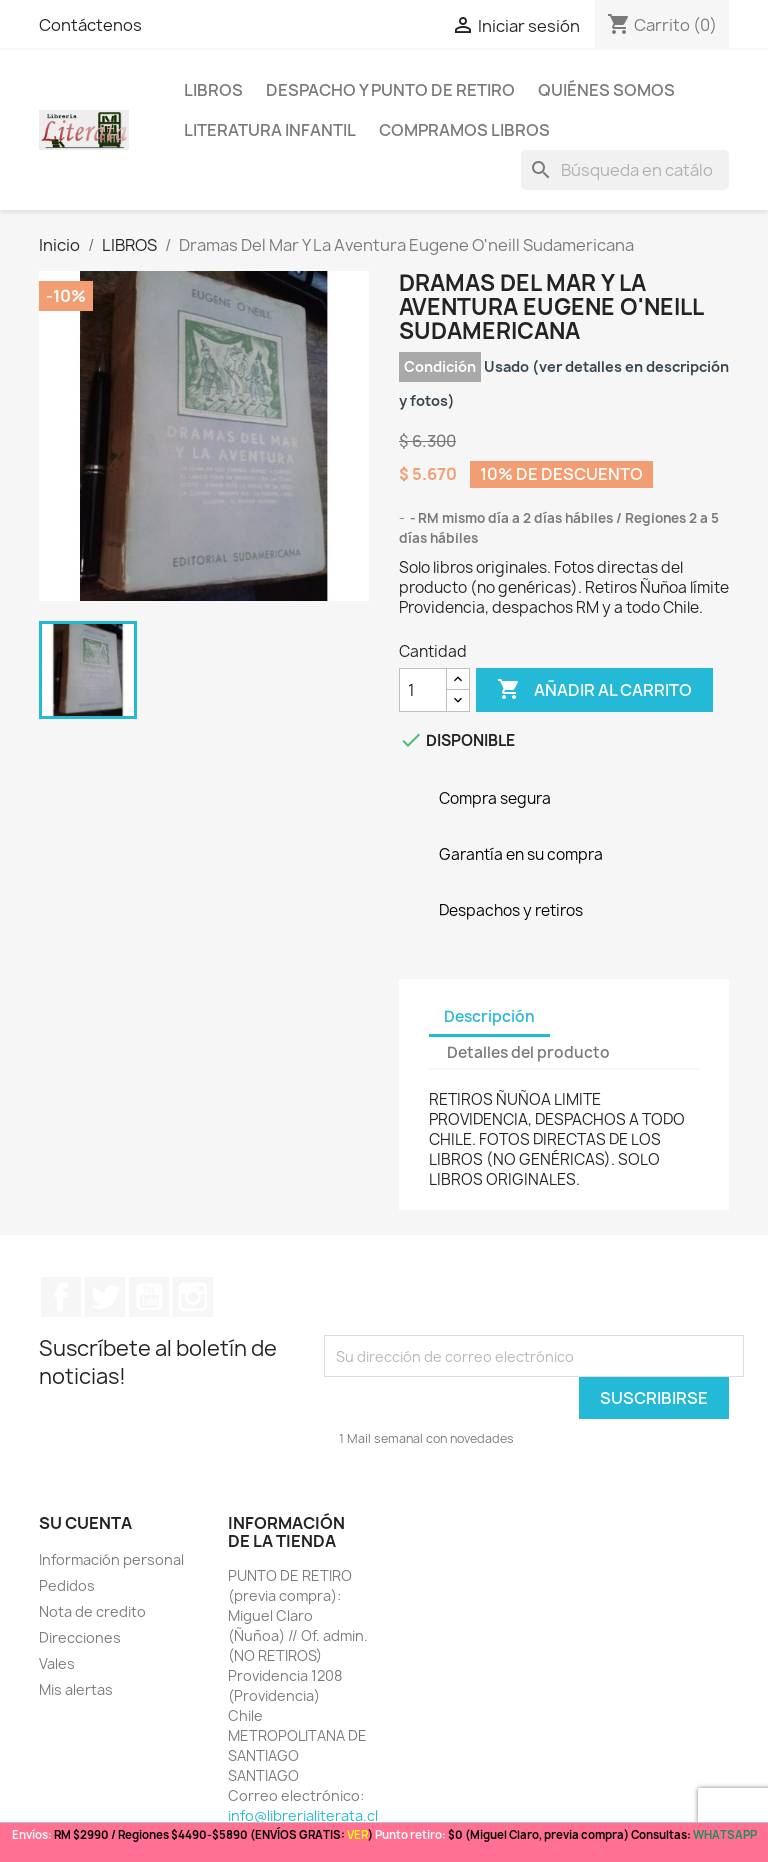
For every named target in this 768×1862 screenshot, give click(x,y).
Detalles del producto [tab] (528, 1052)
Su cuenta (85, 1523)
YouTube (149, 1297)
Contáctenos (90, 25)
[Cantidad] (423, 690)
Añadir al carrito (594, 690)
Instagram (193, 1297)
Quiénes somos (606, 90)
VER (357, 1834)
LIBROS (213, 90)
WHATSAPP (725, 1834)
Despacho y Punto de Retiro (390, 90)
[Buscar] (625, 170)
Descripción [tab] (489, 1016)
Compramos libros (464, 130)
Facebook (61, 1297)
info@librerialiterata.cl (303, 1815)
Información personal (111, 1559)
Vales (57, 1663)
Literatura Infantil (270, 130)
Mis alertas (76, 1689)
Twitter (105, 1297)
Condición (440, 366)
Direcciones (80, 1637)
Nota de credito (92, 1611)
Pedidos (67, 1585)
